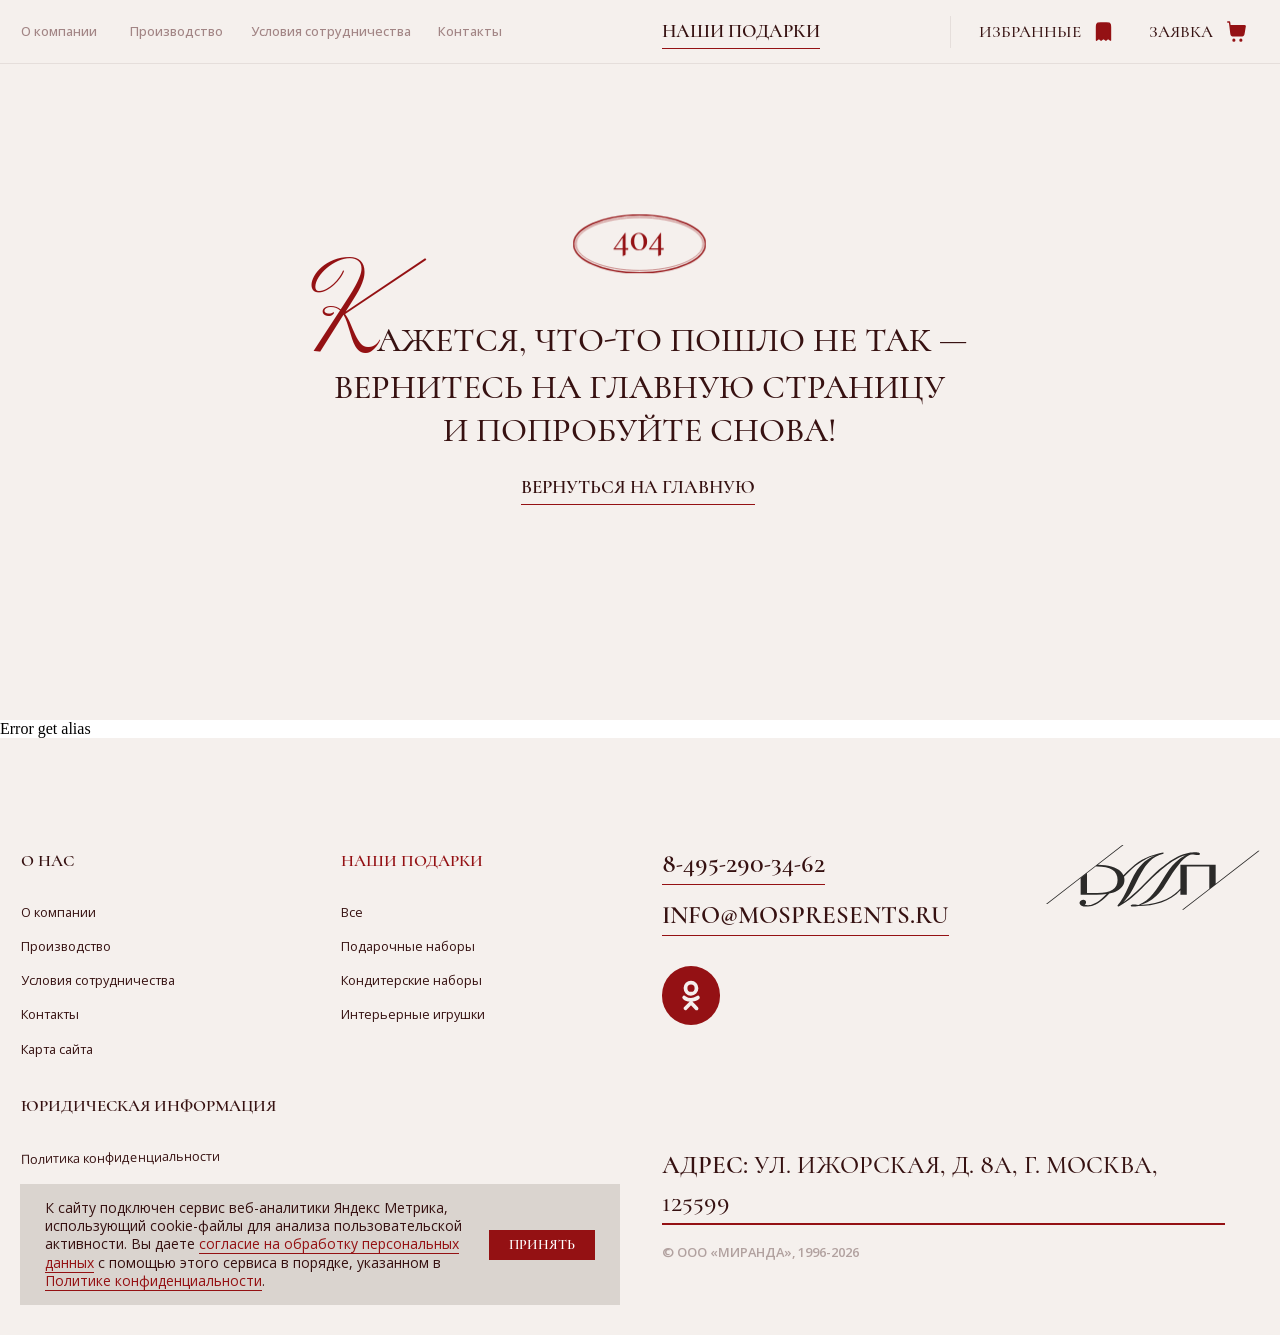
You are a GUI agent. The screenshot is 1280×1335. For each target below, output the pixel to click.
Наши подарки (741, 31)
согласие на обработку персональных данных (252, 1252)
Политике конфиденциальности (153, 1280)
